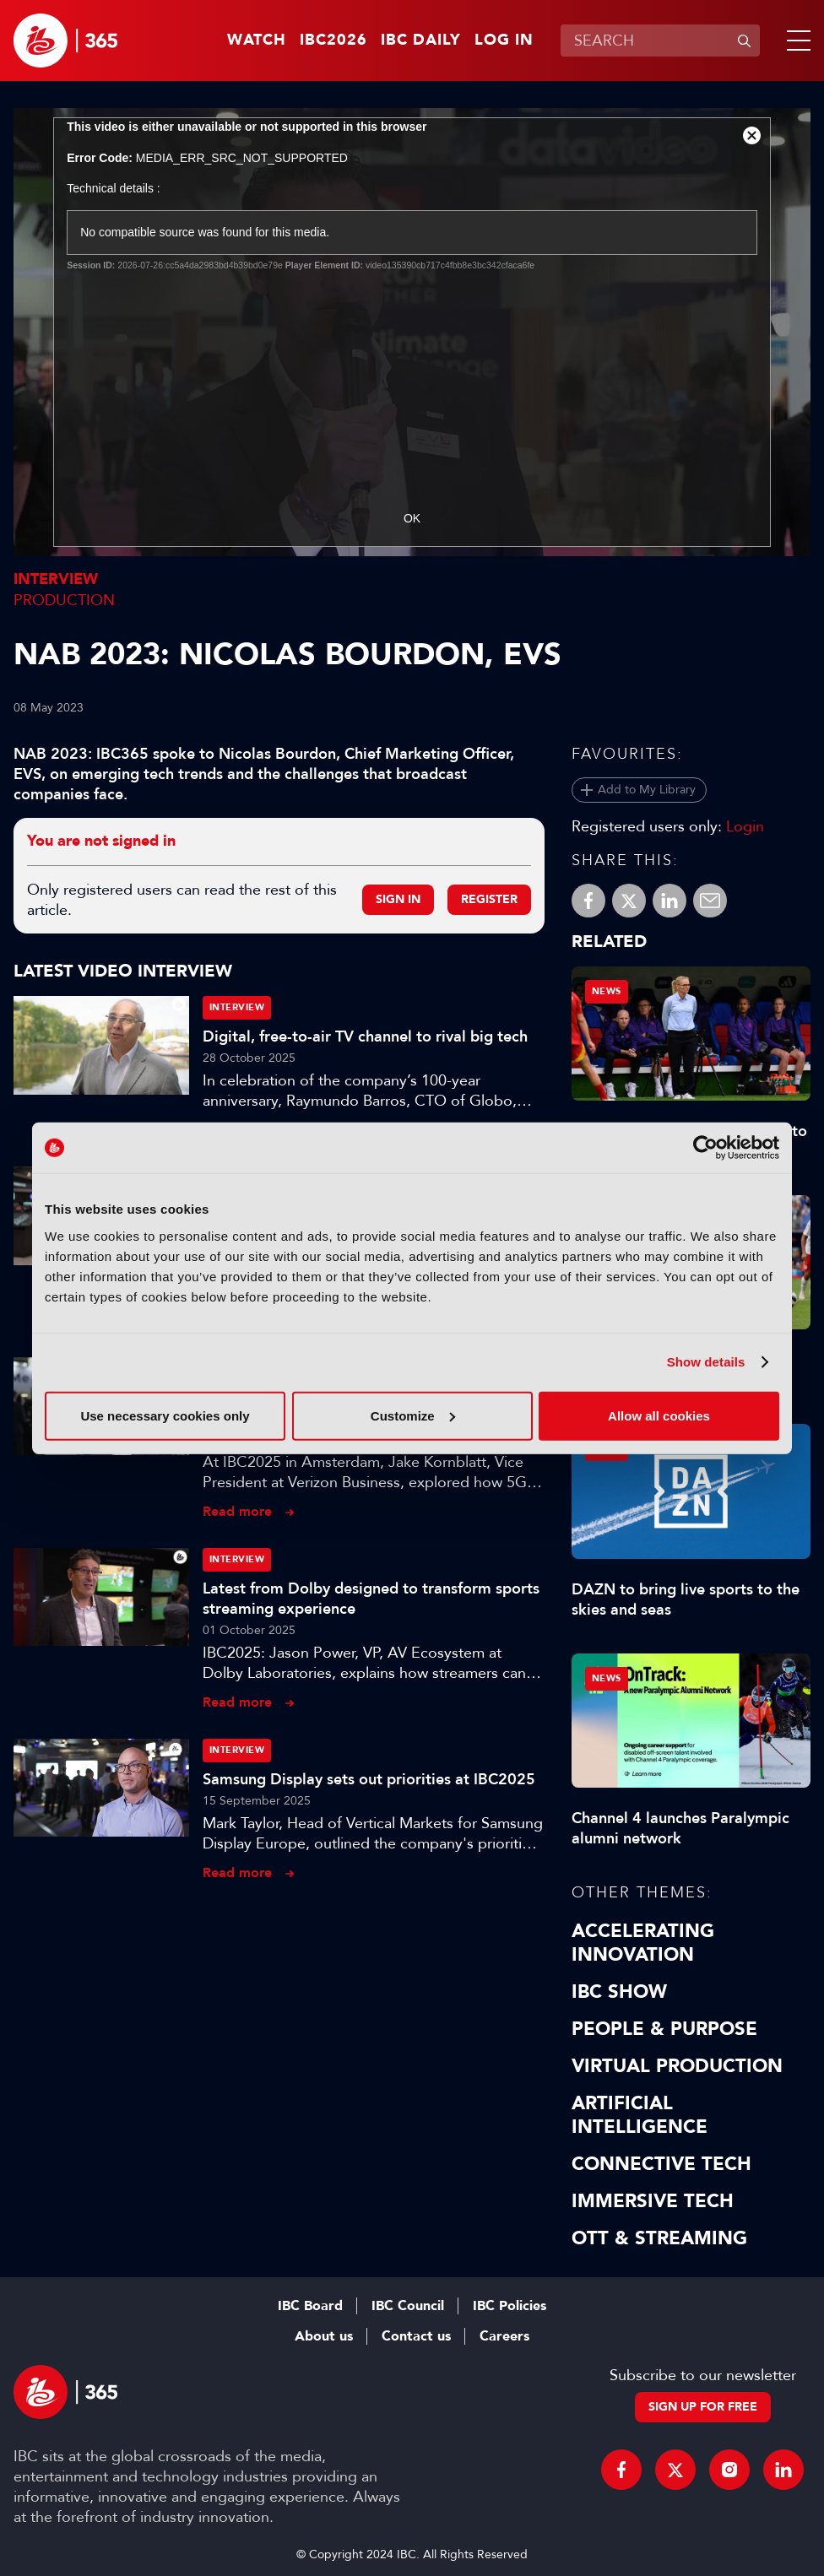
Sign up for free (702, 2407)
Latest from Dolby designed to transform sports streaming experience (371, 1598)
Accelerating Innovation (643, 1942)
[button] (795, 40)
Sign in (398, 899)
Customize (413, 1415)
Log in (504, 40)
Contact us (416, 2336)
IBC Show (619, 1992)
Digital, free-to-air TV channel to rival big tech (365, 1036)
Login (745, 826)
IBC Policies (509, 2306)
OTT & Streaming (659, 2238)
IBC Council (407, 2306)
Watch (256, 40)
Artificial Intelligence (639, 2115)
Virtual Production (677, 2066)
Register (489, 899)
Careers (504, 2336)
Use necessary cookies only (164, 1415)
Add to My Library (647, 790)
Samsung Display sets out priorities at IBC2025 (369, 1779)
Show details (706, 1362)
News (606, 991)
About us (324, 2336)
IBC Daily (421, 40)
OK (412, 518)
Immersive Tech (653, 2201)
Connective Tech (661, 2164)
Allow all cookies (659, 1415)
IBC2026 (333, 40)
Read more (237, 1511)
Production (64, 600)
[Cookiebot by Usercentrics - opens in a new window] (705, 1148)
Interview (56, 579)
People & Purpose (664, 2029)
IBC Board (310, 2306)
